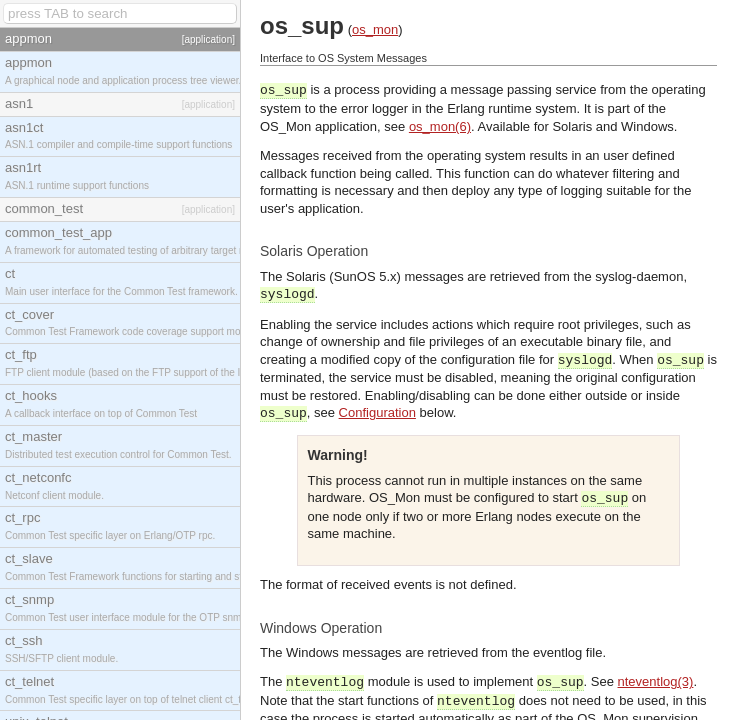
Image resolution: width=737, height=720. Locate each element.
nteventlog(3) (656, 681)
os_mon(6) (440, 126)
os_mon (375, 29)
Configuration (377, 412)
